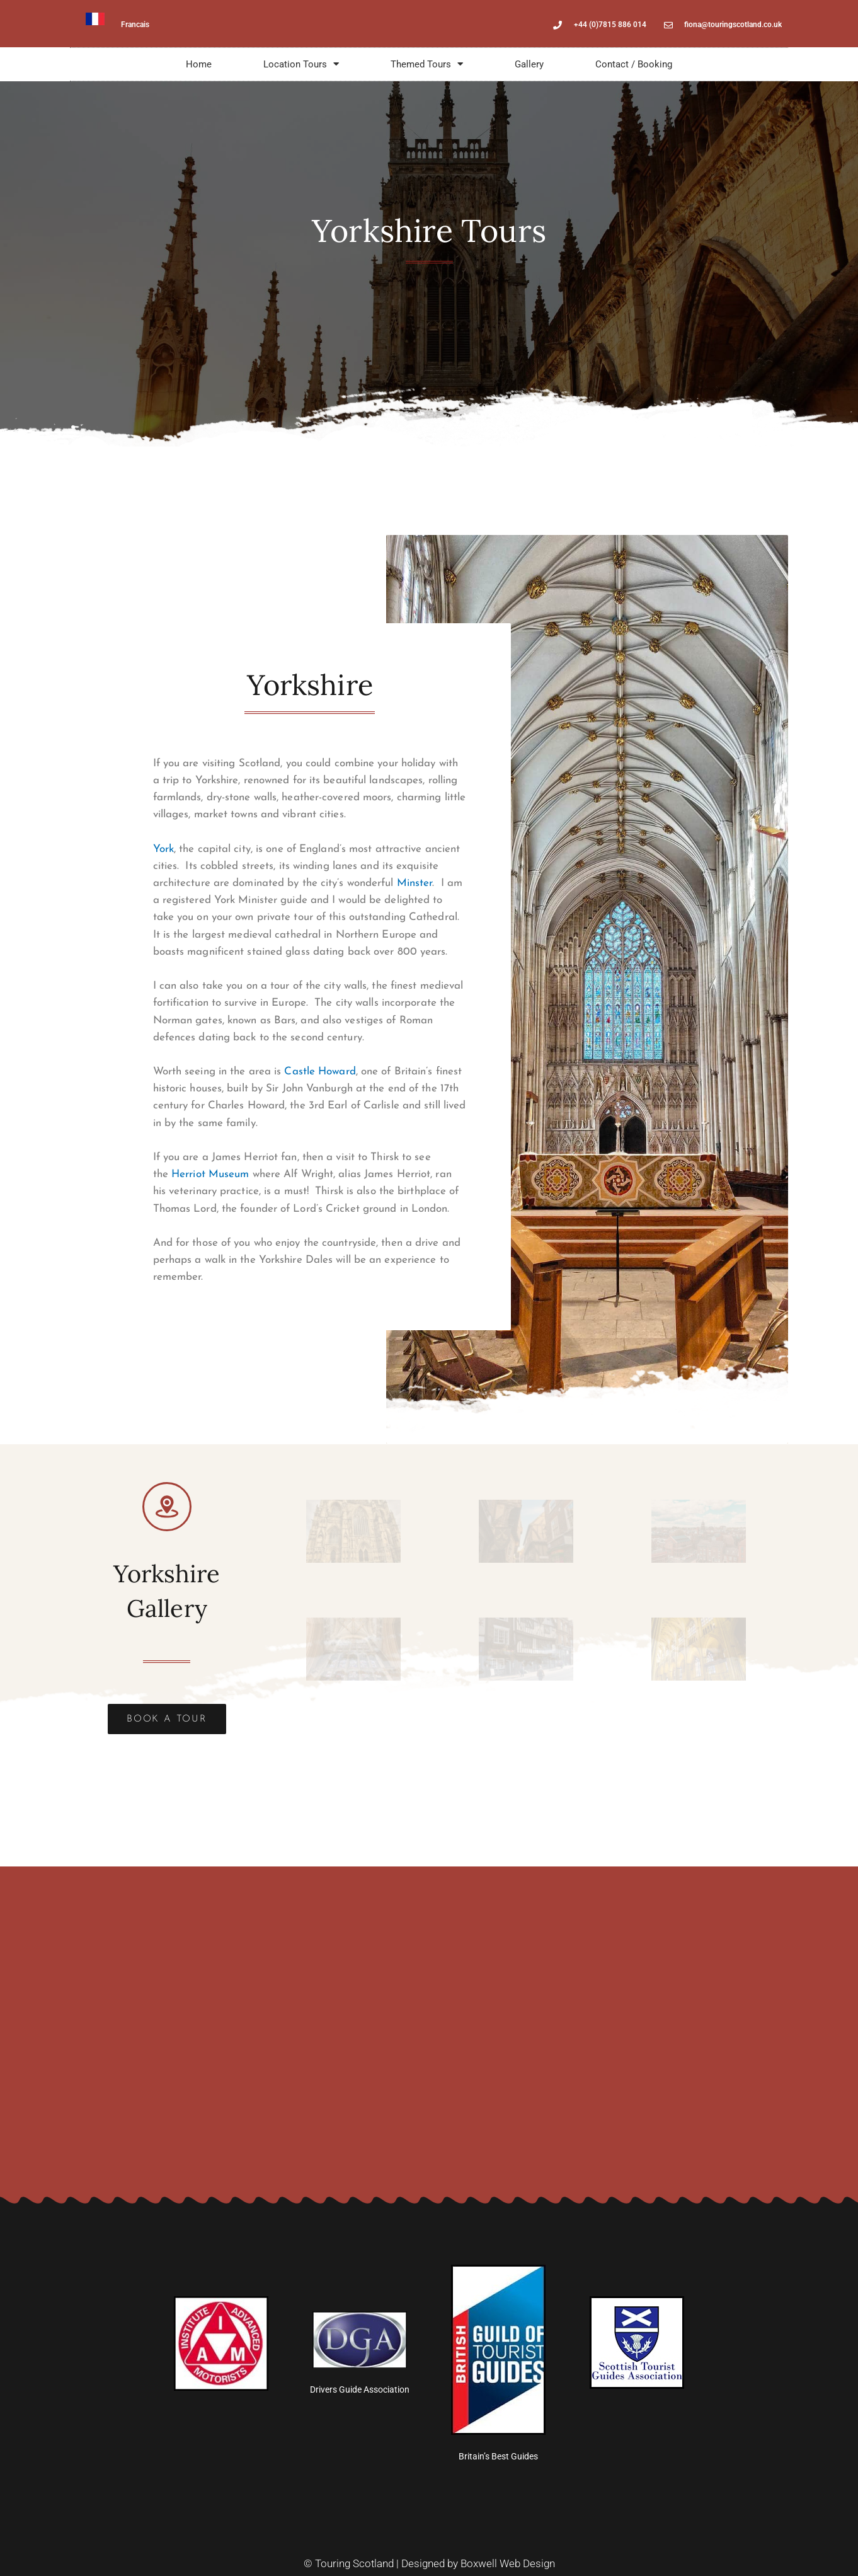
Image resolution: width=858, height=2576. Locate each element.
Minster (415, 883)
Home (199, 64)
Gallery (529, 64)
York (163, 849)
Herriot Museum (210, 1174)
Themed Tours (427, 64)
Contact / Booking (633, 64)
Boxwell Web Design (507, 2563)
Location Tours (301, 64)
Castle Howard (319, 1071)
